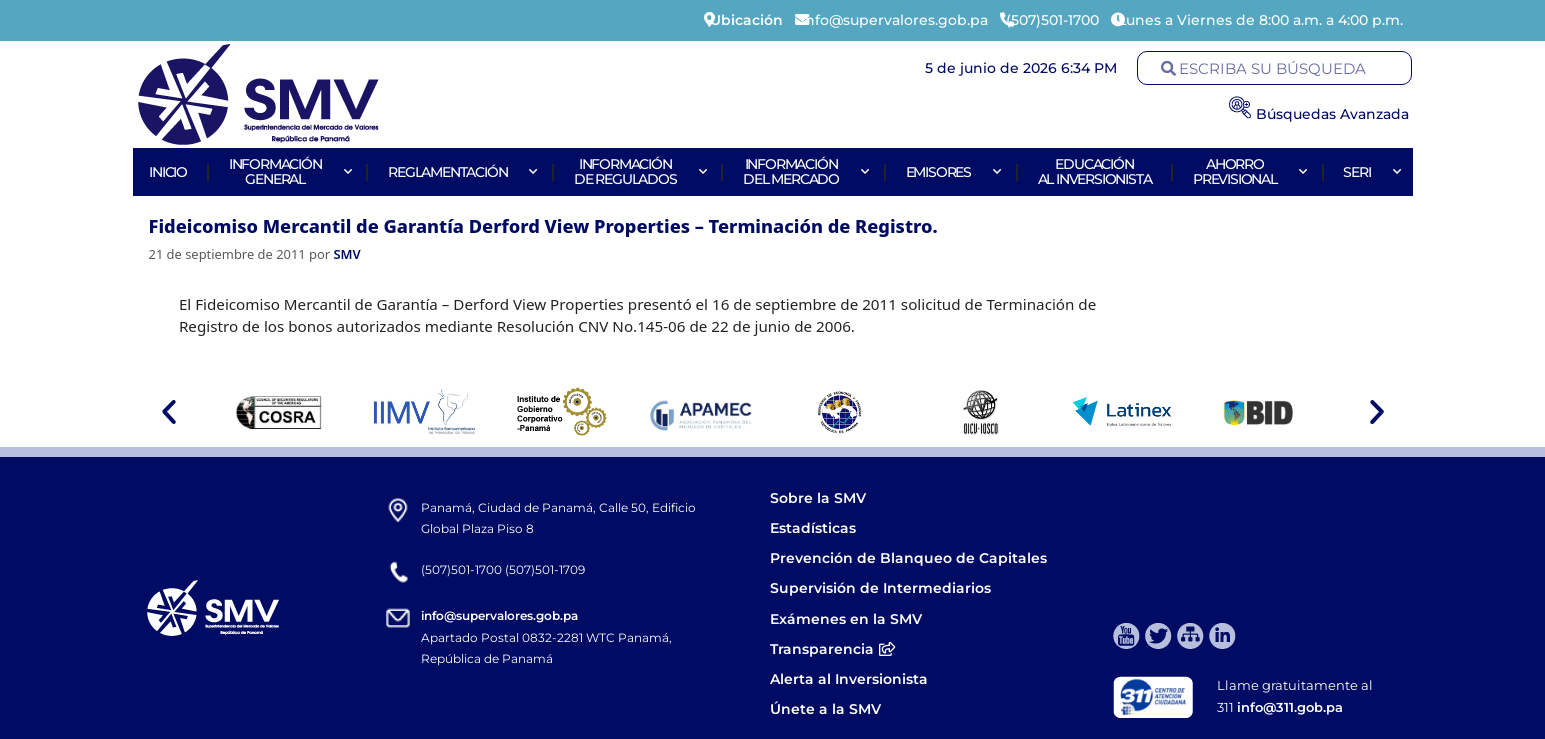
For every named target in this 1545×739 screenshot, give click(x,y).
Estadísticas (815, 528)
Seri (1369, 172)
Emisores (951, 172)
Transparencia (833, 649)
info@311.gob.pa (1290, 707)
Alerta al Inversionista (849, 679)
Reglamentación (460, 172)
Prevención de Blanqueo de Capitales (908, 558)
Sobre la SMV (818, 498)
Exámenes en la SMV (846, 619)
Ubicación (746, 20)
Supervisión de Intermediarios (880, 588)
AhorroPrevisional (1247, 171)
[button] (169, 412)
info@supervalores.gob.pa (499, 615)
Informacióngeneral (288, 171)
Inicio (168, 172)
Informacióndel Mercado (803, 171)
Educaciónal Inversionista (1095, 171)
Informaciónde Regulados (638, 171)
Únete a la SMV (825, 709)
